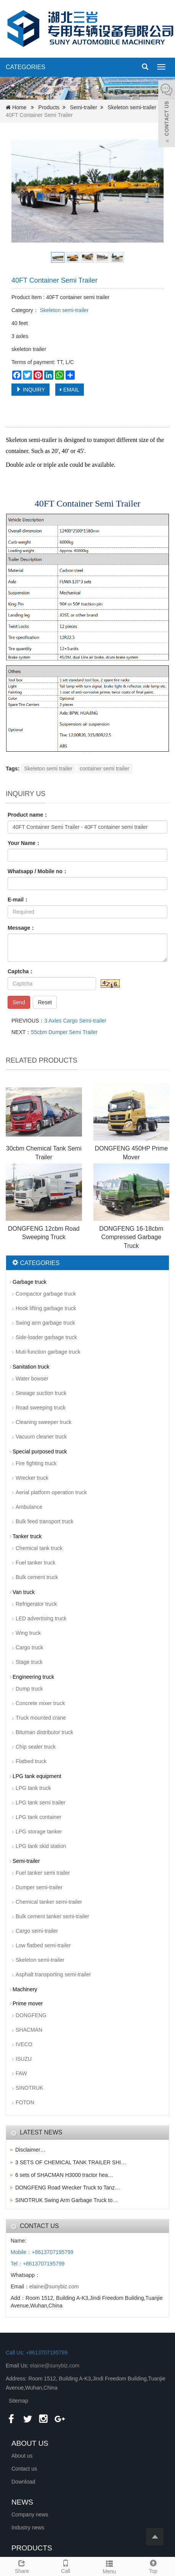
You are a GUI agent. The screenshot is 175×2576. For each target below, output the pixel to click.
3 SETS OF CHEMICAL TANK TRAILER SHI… (70, 2162)
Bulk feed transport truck (45, 1521)
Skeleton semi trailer (48, 768)
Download (23, 2482)
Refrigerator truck (36, 1604)
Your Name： (24, 843)
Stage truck (29, 1662)
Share (22, 2565)
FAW (21, 2073)
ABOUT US (29, 2443)
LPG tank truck (33, 1788)
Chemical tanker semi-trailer (49, 1902)
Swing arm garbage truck (45, 1323)
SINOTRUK (29, 2088)
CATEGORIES (25, 67)
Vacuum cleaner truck (41, 1437)
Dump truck (29, 1689)
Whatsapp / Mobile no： (38, 871)
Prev (21, 191)
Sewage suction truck (41, 1393)
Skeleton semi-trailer (132, 107)
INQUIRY (30, 390)
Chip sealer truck (36, 1747)
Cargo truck (29, 1647)
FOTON (25, 2102)
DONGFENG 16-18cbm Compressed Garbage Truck (131, 1237)
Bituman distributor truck (44, 1732)
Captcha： (21, 971)
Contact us (24, 2469)
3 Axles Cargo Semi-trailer (75, 1021)
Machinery (25, 1989)
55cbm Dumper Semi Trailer (64, 1032)
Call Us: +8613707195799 (36, 2352)
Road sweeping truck (41, 1408)
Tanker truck (27, 1536)
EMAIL (69, 390)
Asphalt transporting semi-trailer (53, 1974)
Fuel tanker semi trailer (43, 1873)
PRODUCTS (31, 2548)
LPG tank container (38, 1817)
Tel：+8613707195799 (37, 2263)
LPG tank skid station (41, 1846)
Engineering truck (33, 1677)
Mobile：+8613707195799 (42, 2252)
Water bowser (32, 1378)
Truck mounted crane (41, 1718)
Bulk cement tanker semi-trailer (52, 1916)
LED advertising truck (41, 1618)
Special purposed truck (40, 1451)
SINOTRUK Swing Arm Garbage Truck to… (66, 2200)
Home (19, 107)
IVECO (24, 2044)
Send (19, 1002)
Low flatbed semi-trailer (43, 1945)
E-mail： (18, 899)
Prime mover (28, 2003)
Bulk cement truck (37, 1577)
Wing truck (28, 1633)
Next (154, 191)
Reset (45, 1002)
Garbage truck (30, 1282)
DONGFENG (31, 2015)
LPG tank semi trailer (41, 1802)
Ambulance (29, 1507)
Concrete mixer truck (40, 1703)
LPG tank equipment (37, 1776)
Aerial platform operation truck (51, 1492)
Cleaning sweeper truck (43, 1422)
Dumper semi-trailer (39, 1887)
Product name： (28, 815)
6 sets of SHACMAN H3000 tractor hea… (64, 2175)
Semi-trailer (83, 107)
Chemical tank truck (39, 1548)
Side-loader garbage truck (46, 1337)
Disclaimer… (30, 2150)
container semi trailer (104, 768)
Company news (29, 2514)
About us (21, 2456)
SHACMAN (29, 2030)
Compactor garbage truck (46, 1294)
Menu (109, 2566)
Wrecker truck (32, 1478)
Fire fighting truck (36, 1463)
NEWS (22, 2502)
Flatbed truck (31, 1761)
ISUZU (24, 2059)
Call (66, 2565)
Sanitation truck (31, 1367)
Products (49, 107)
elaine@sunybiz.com (54, 2286)
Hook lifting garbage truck (46, 1308)
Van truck (24, 1592)
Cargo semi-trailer (37, 1931)
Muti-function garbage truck (48, 1352)
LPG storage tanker (39, 1831)
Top (153, 2565)
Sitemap (18, 2401)
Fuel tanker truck (35, 1563)
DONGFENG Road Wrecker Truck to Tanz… (67, 2187)
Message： (21, 928)
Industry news (27, 2527)
